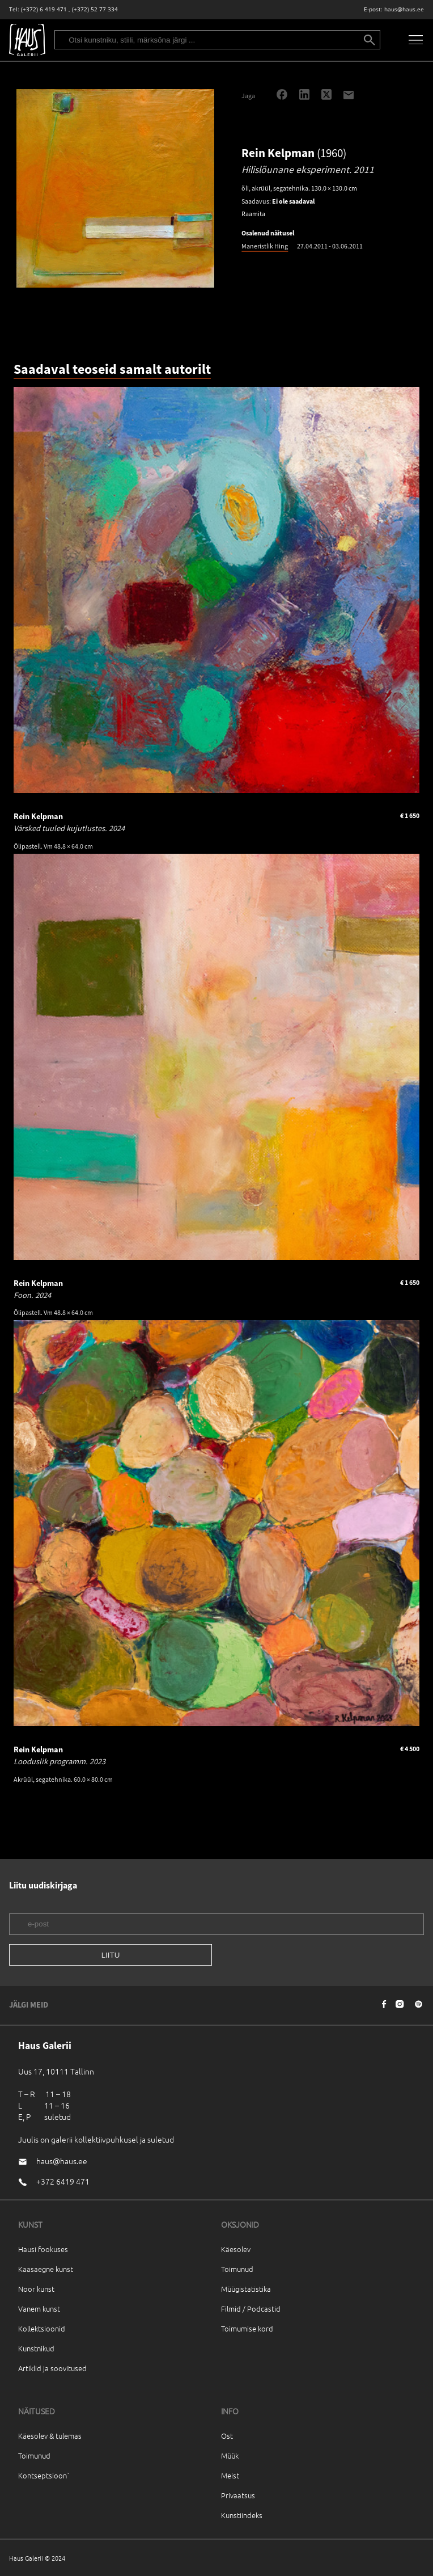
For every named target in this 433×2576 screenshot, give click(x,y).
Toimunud (237, 2268)
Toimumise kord (247, 2328)
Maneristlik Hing (264, 246)
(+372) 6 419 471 (44, 9)
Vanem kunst (39, 2308)
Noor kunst (36, 2288)
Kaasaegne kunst (45, 2268)
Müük (230, 2455)
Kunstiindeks (241, 2515)
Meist (230, 2475)
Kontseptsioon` (44, 2475)
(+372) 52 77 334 (95, 9)
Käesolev (236, 2249)
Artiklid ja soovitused (52, 2368)
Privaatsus (238, 2495)
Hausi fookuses (43, 2249)
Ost (227, 2435)
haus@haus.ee (404, 9)
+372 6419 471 (63, 2181)
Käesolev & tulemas (50, 2435)
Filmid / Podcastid (251, 2308)
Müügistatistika (246, 2288)
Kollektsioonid (41, 2328)
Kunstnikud (36, 2348)
